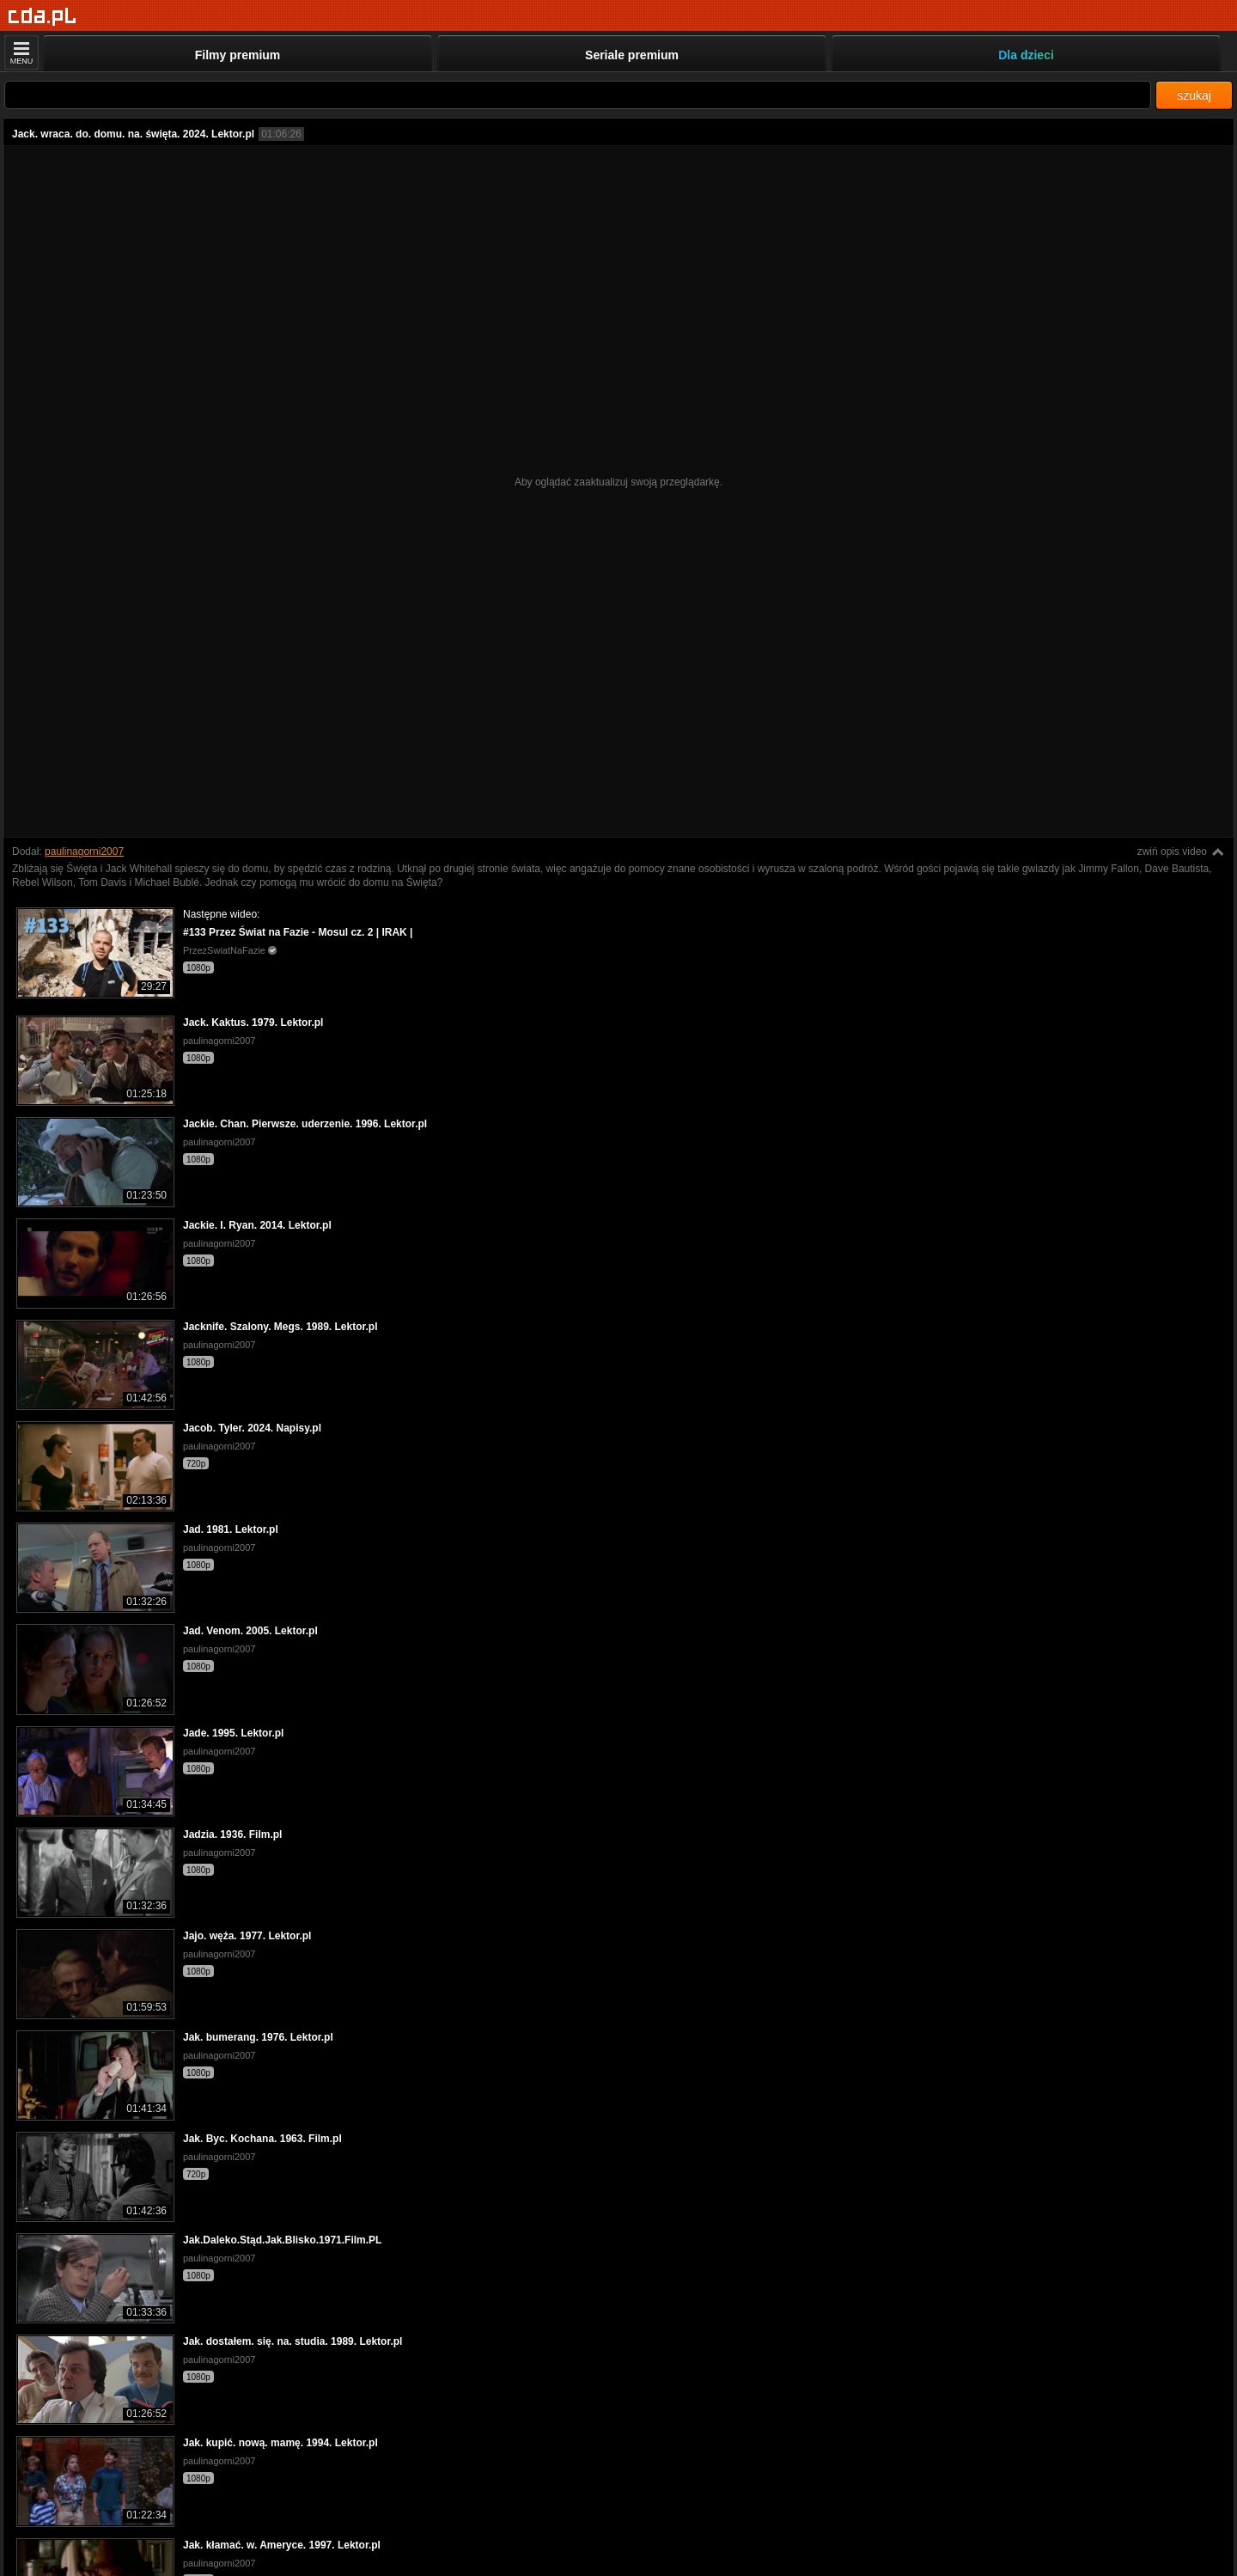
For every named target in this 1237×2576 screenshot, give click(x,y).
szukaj (1194, 95)
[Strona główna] (42, 16)
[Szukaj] (577, 95)
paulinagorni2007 (84, 851)
